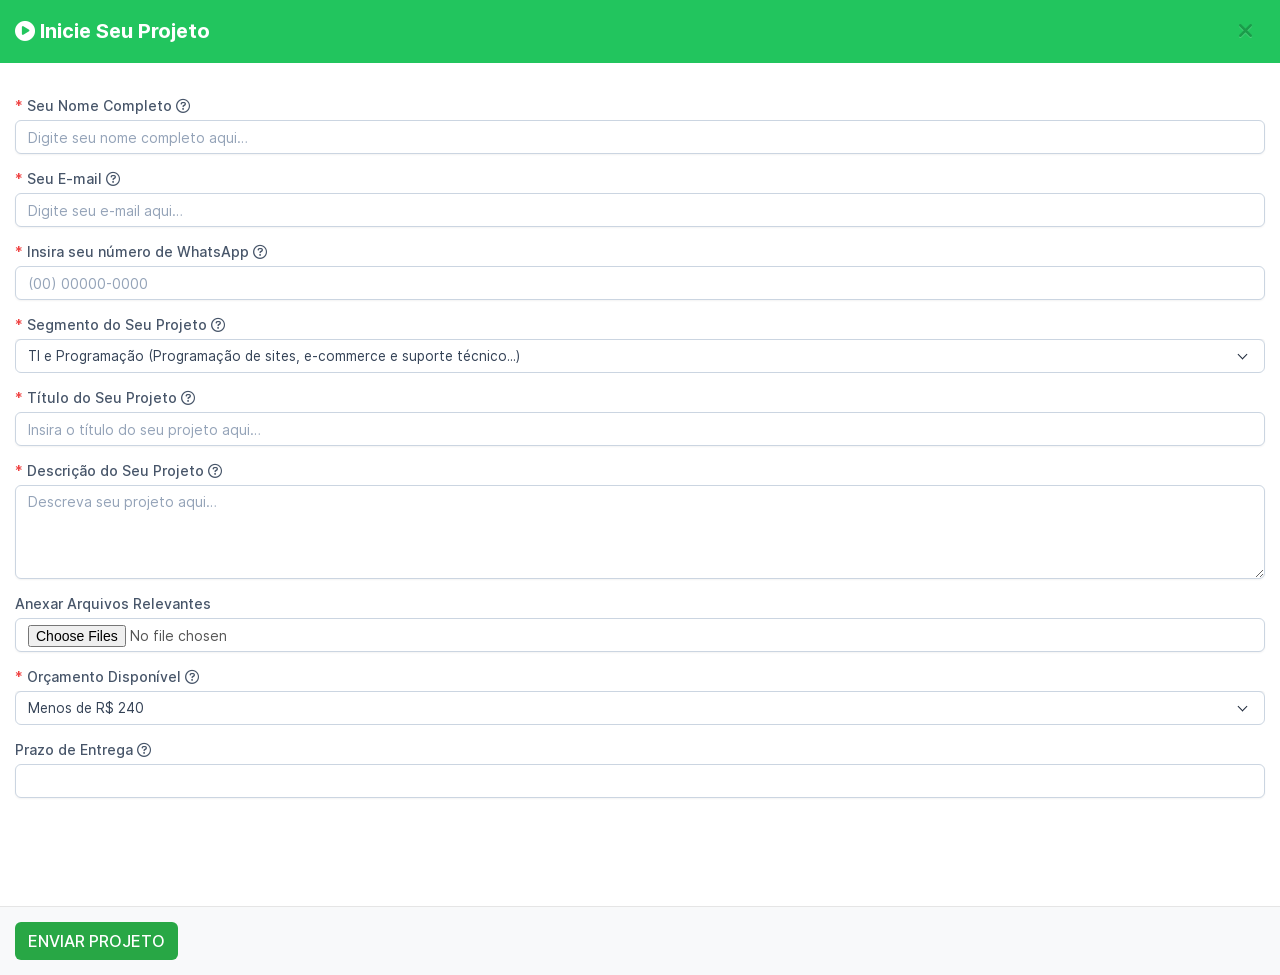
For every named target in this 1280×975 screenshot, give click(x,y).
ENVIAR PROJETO (96, 941)
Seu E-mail (67, 178)
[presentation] (167, 852)
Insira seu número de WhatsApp (141, 251)
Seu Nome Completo (102, 105)
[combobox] (640, 356)
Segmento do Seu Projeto (120, 324)
